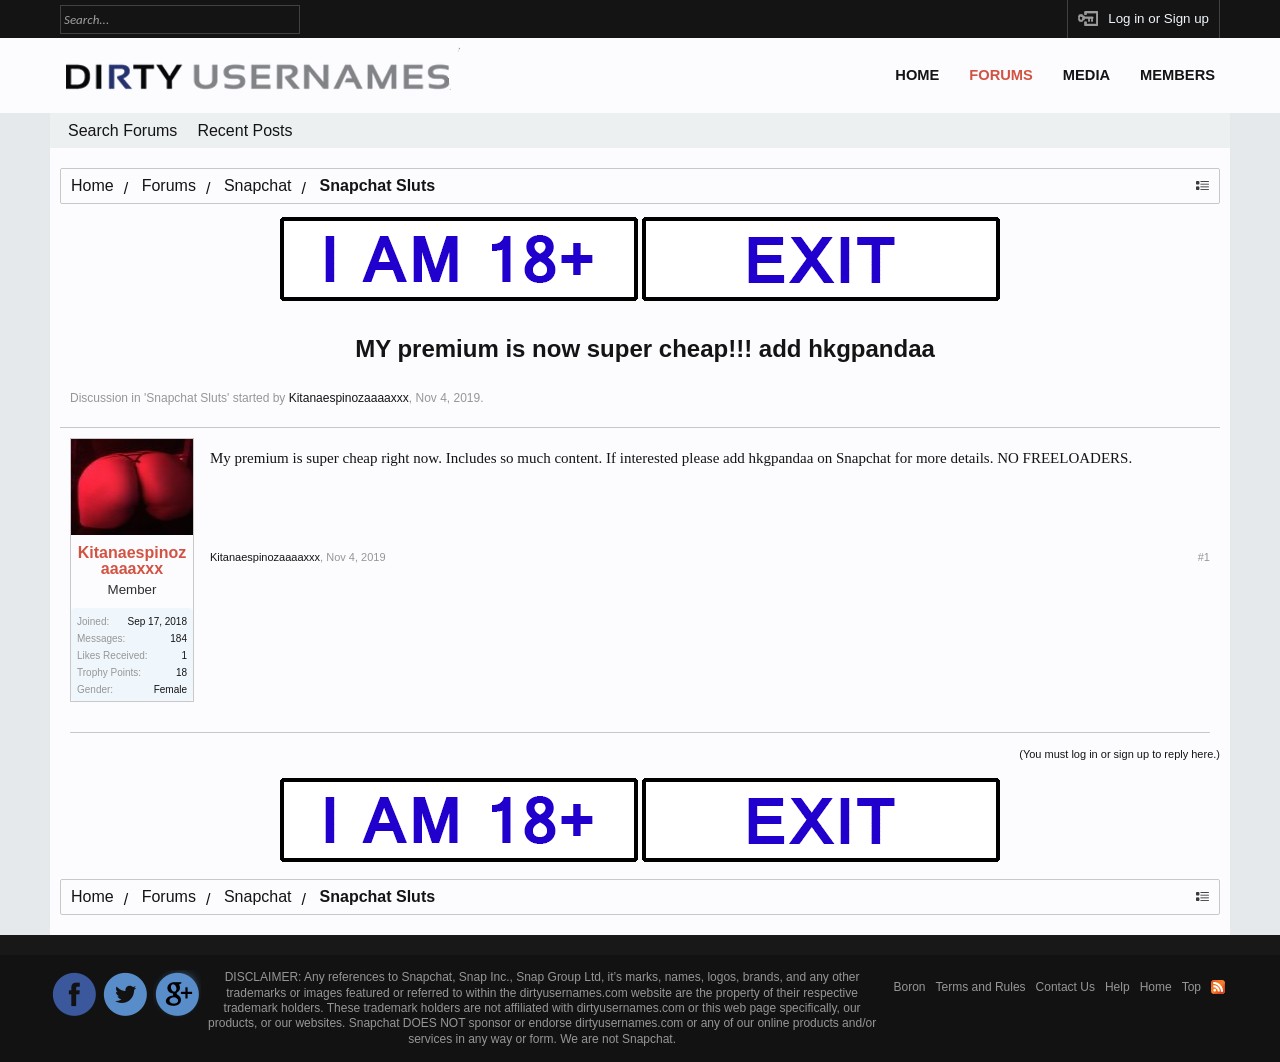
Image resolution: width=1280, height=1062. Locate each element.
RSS (1218, 987)
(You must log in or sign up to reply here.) (1119, 754)
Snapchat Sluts (186, 398)
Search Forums (122, 130)
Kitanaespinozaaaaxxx (349, 398)
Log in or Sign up (1158, 18)
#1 (1204, 557)
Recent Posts (244, 130)
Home (917, 75)
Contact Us (1065, 987)
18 (181, 672)
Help (1117, 987)
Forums (1001, 75)
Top (1191, 987)
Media (1086, 75)
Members (1177, 75)
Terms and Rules (981, 987)
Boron (910, 987)
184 (178, 638)
